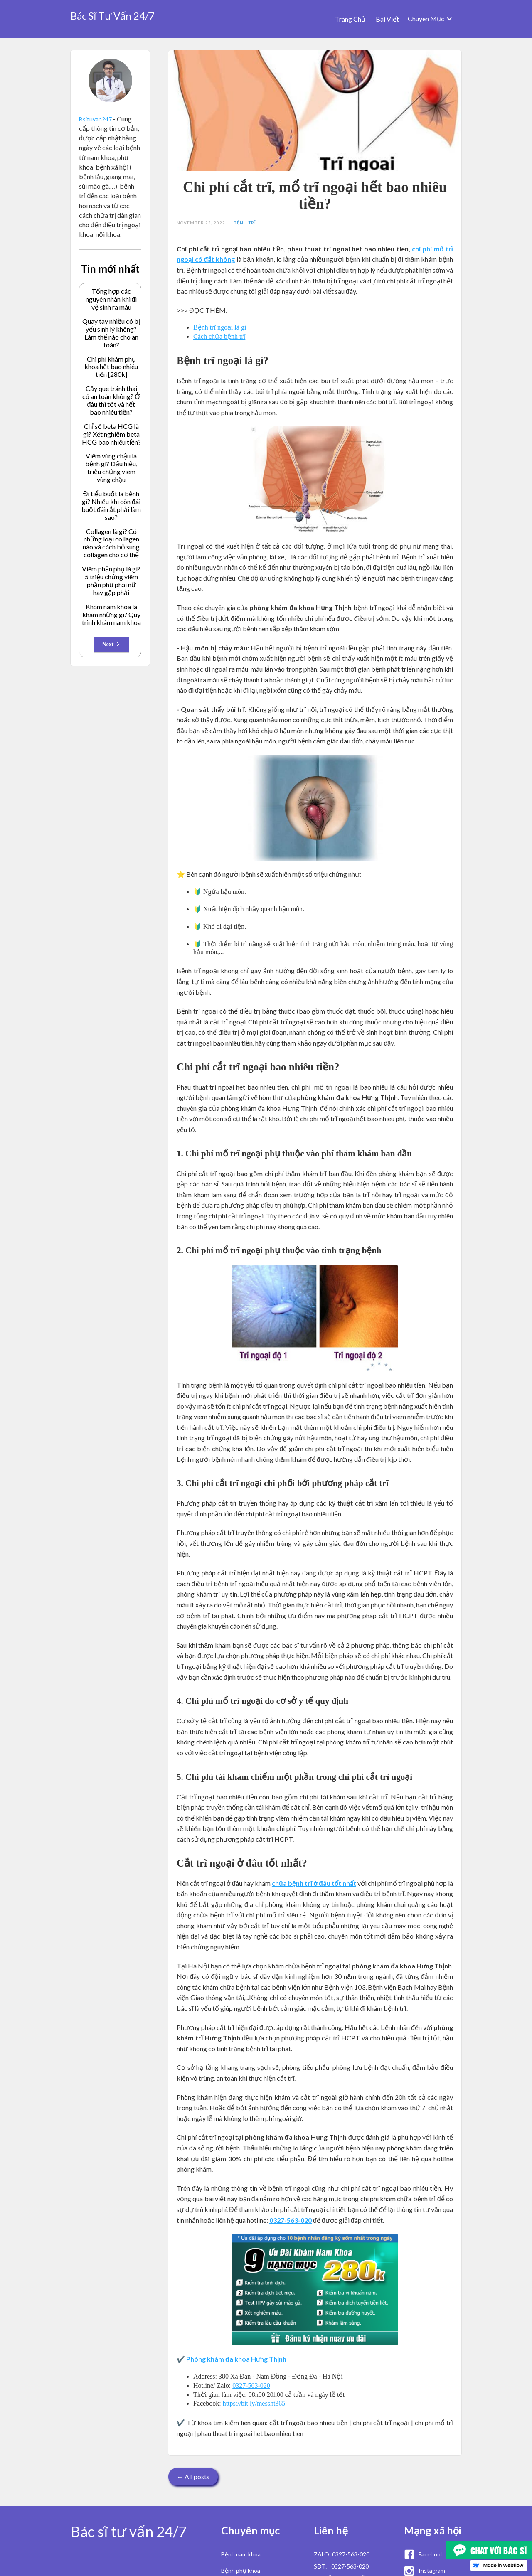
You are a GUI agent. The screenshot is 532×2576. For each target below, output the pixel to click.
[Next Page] (111, 645)
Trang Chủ (350, 19)
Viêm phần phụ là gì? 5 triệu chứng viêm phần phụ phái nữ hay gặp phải (111, 580)
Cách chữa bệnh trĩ (219, 336)
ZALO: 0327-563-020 (341, 2554)
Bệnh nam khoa (241, 2554)
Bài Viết (387, 19)
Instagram (432, 2570)
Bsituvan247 (95, 119)
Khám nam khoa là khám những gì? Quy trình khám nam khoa (111, 614)
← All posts (193, 2476)
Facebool (430, 2554)
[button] (430, 19)
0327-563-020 (251, 2385)
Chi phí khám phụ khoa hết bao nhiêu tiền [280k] (111, 367)
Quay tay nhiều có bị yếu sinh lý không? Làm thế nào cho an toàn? (111, 333)
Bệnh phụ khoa (240, 2570)
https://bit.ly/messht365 (254, 2403)
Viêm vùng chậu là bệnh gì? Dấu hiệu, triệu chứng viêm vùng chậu (111, 467)
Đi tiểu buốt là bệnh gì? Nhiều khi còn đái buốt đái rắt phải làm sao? (111, 505)
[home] (113, 13)
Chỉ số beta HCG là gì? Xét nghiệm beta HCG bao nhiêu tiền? (111, 434)
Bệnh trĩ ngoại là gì (219, 327)
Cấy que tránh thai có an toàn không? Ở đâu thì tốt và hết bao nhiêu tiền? (111, 400)
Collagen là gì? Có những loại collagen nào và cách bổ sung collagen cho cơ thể (111, 543)
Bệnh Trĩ (245, 222)
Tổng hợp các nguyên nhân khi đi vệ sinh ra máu (111, 299)
